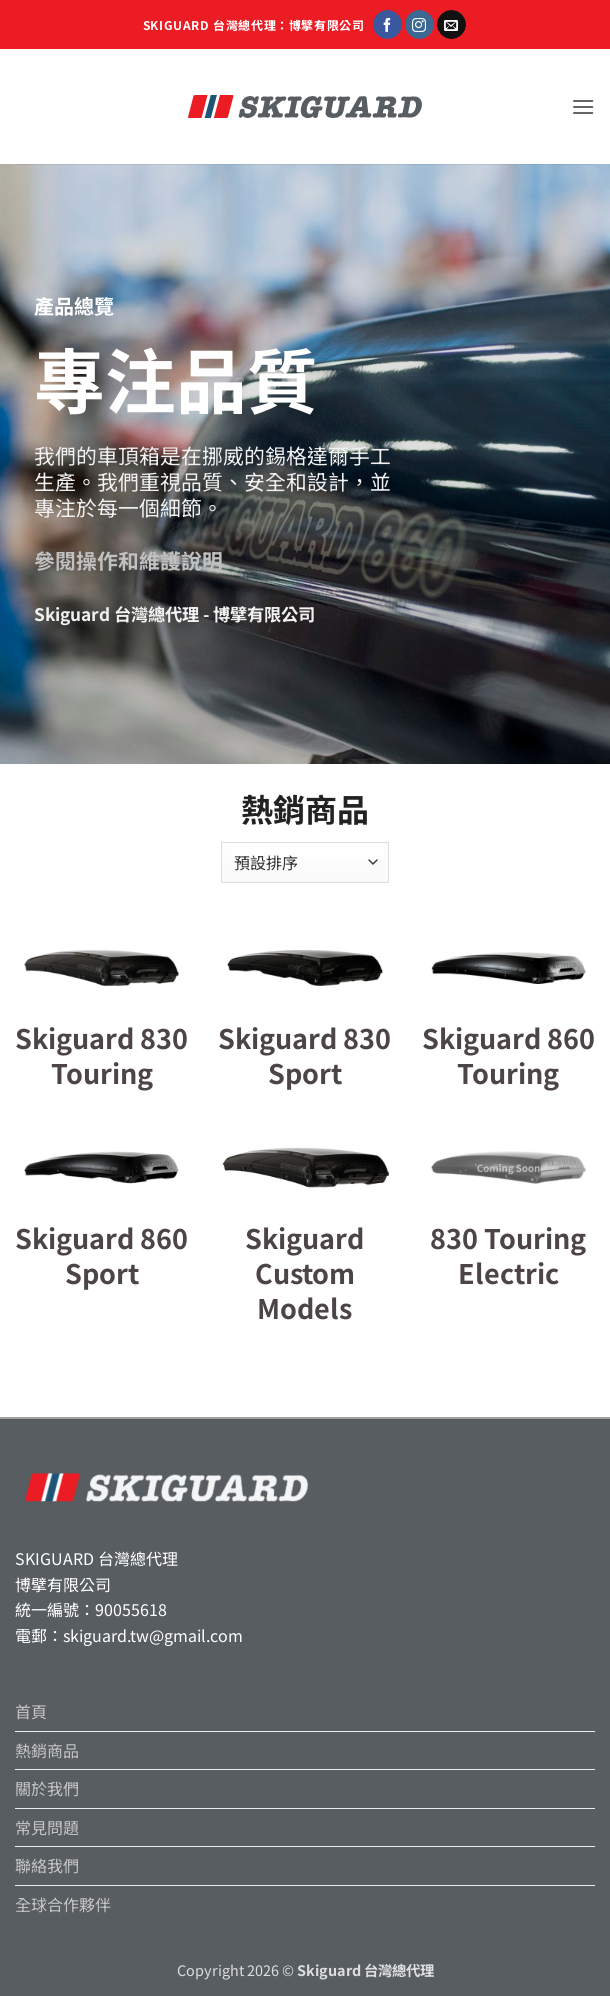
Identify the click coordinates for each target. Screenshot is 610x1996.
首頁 (31, 1711)
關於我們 (47, 1788)
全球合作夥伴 (63, 1904)
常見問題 (47, 1827)
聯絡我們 (47, 1865)
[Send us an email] (451, 25)
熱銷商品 (47, 1750)
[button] (583, 106)
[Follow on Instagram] (419, 25)
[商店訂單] (305, 862)
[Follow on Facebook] (387, 25)
